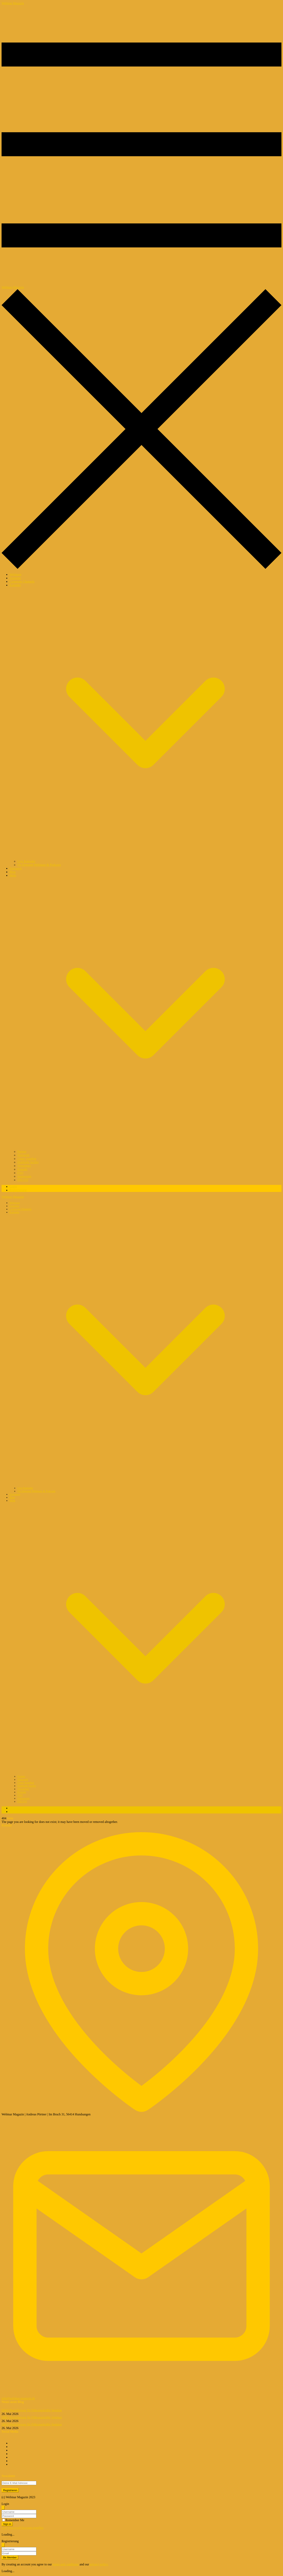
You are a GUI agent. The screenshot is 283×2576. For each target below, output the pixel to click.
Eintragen (15, 868)
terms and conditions (65, 2564)
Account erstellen (32, 2527)
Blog (12, 872)
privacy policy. (99, 2564)
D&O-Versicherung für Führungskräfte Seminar (32, 2410)
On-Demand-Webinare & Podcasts (39, 864)
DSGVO (22, 1180)
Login (13, 1186)
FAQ (20, 1172)
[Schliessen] (3, 2508)
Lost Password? (11, 2527)
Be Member (10, 2557)
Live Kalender (26, 861)
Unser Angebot (26, 1158)
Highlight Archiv (28, 1162)
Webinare (15, 574)
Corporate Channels (22, 581)
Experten (15, 578)
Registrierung (18, 1190)
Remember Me (15, 2520)
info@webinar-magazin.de (18, 2398)
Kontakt (22, 1169)
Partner (21, 1151)
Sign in (7, 2524)
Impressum (24, 1176)
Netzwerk (23, 1155)
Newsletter (24, 1165)
